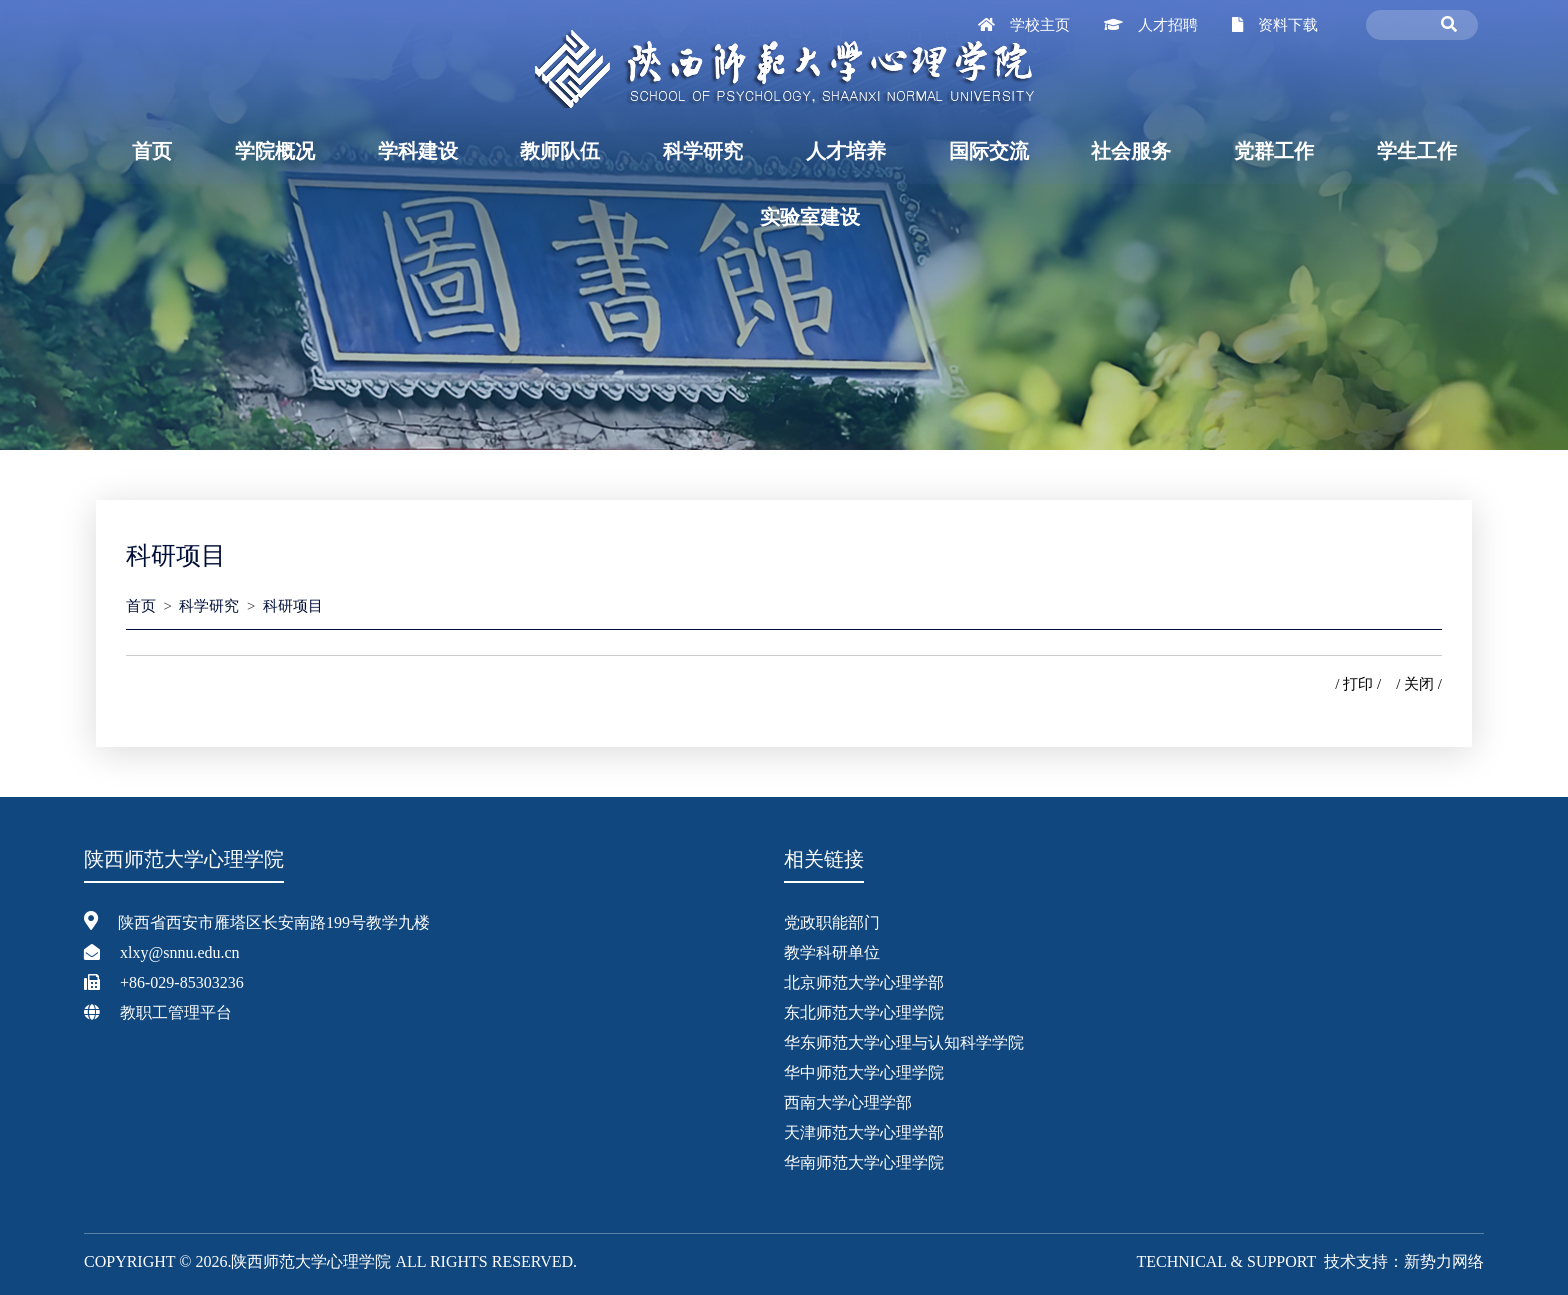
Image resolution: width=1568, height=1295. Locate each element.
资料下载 (1288, 25)
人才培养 (846, 151)
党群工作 (1274, 151)
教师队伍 (560, 151)
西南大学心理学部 (848, 1102)
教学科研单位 (832, 952)
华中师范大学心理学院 (864, 1072)
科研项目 (293, 606)
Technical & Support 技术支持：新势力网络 (1310, 1261)
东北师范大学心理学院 (864, 1012)
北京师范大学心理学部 (864, 982)
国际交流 (989, 151)
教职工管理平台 (176, 1012)
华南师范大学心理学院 (864, 1162)
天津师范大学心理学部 (864, 1132)
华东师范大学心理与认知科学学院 (904, 1042)
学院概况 (275, 151)
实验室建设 (810, 217)
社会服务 (1131, 151)
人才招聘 (1168, 25)
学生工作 (1417, 151)
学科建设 (418, 151)
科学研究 (703, 151)
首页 (152, 151)
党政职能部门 (832, 922)
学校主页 (1040, 25)
